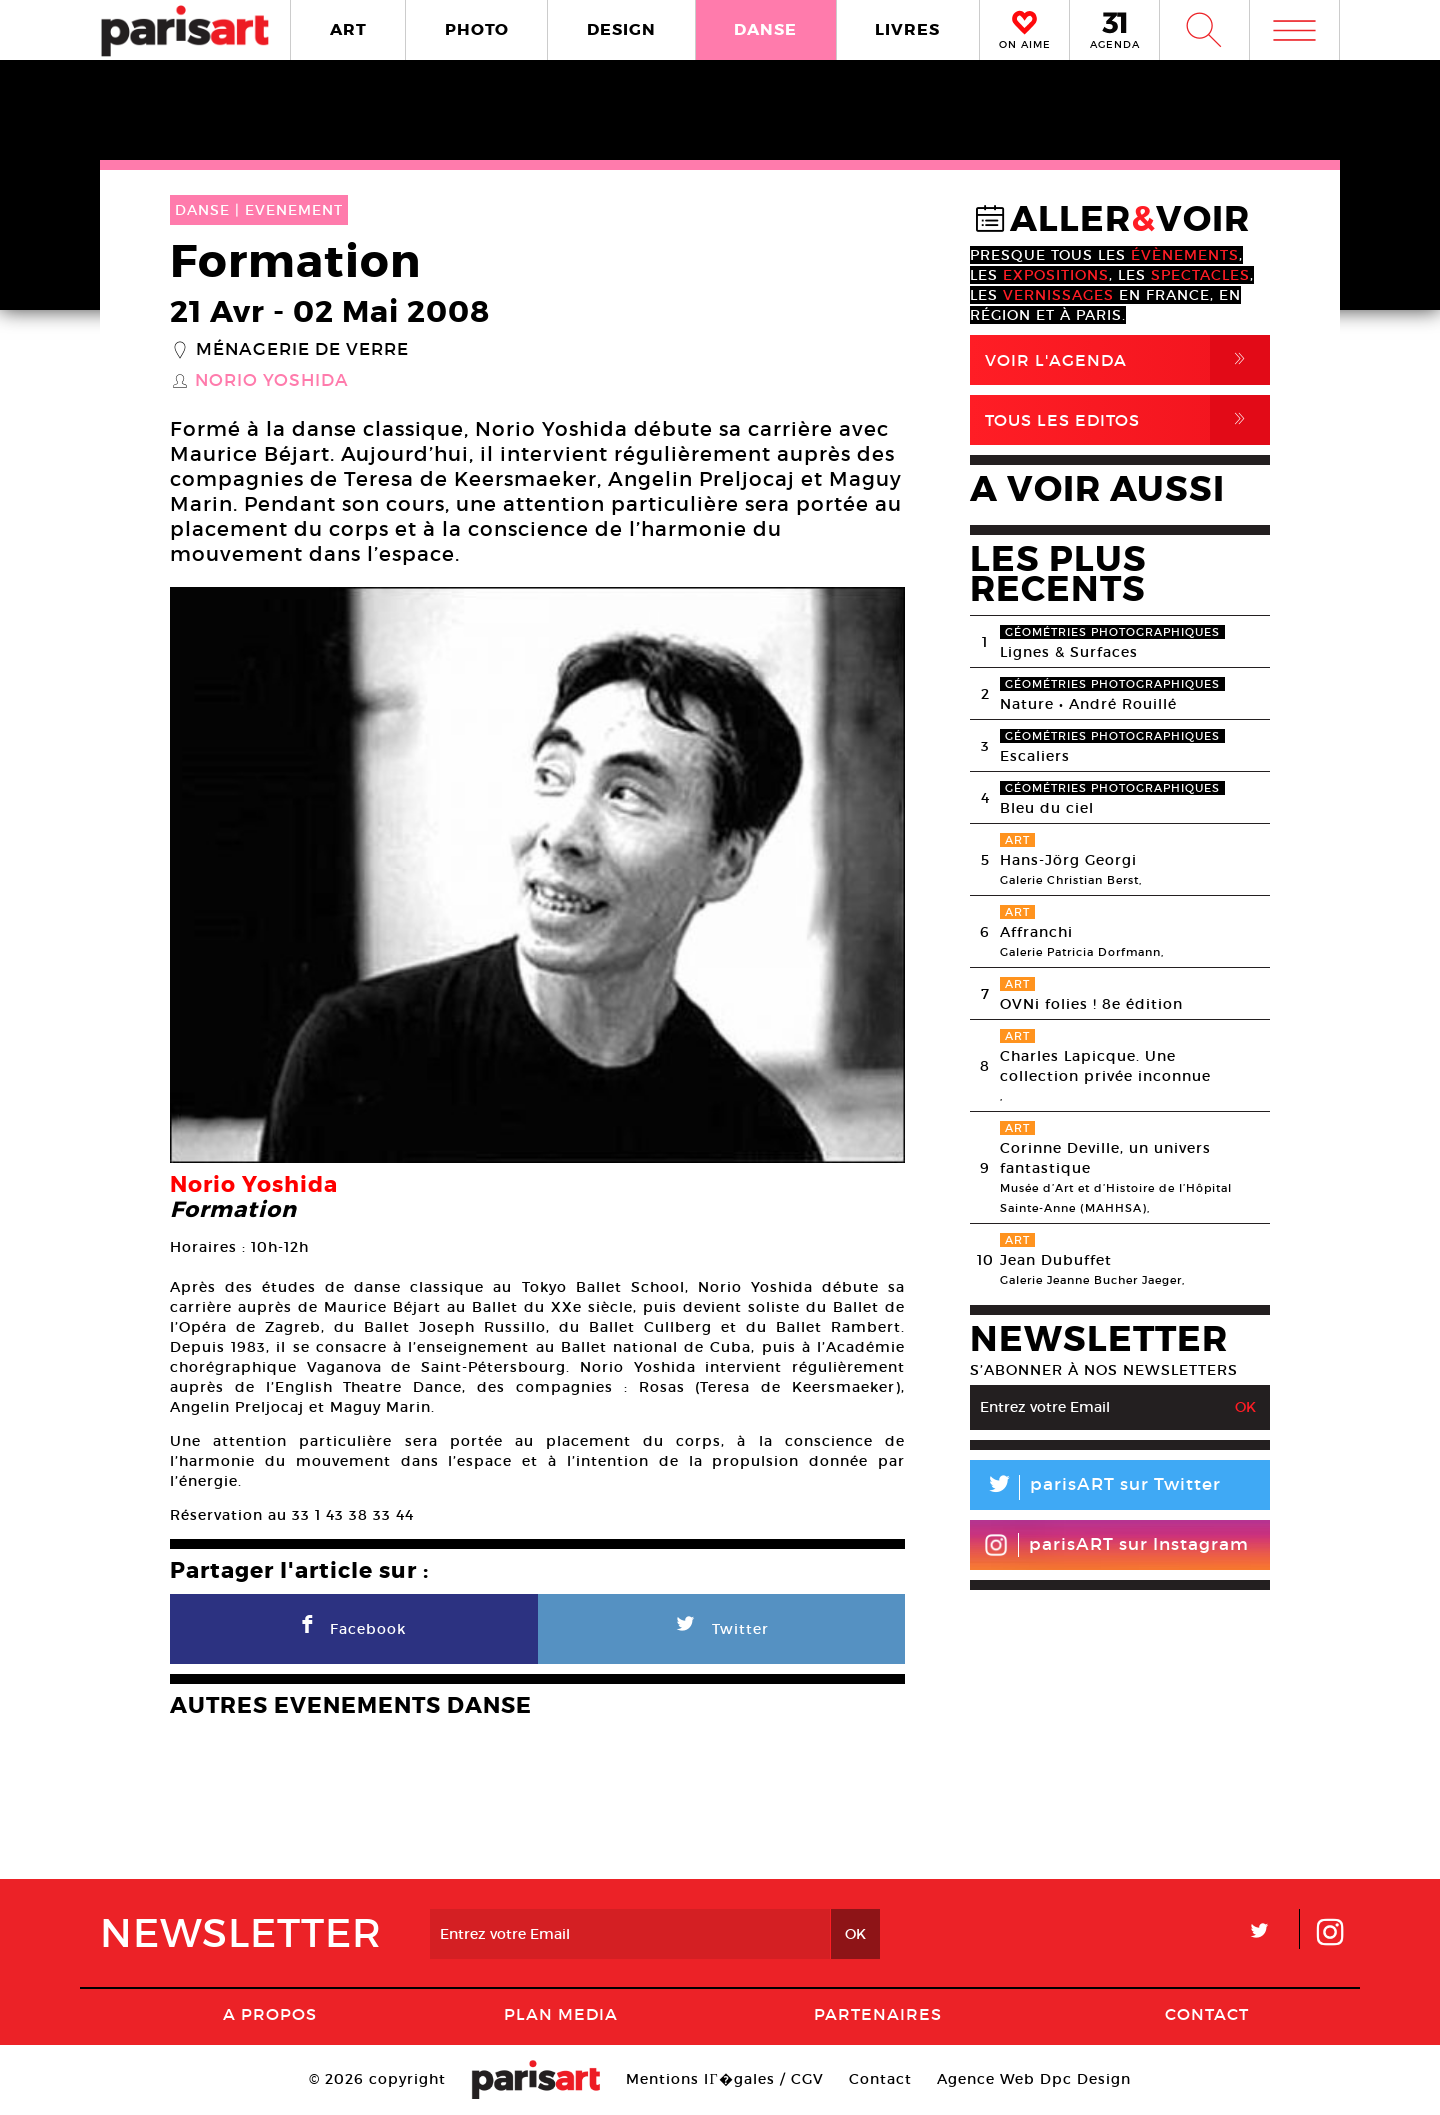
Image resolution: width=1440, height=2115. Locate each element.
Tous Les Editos (1127, 420)
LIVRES (907, 29)
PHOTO (477, 29)
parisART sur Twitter (1095, 1487)
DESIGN (621, 29)
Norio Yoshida (272, 381)
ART (348, 29)
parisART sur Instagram (1116, 1545)
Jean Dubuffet (1056, 1260)
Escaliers (1035, 756)
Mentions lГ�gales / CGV (724, 2079)
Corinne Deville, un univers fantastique (1105, 1158)
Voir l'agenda (1127, 360)
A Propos (270, 2014)
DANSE (765, 29)
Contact (1207, 2014)
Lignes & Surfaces (1069, 652)
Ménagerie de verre (302, 350)
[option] (537, 875)
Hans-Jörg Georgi (1068, 860)
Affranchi (1036, 932)
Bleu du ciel (1047, 808)
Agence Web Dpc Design (1034, 2079)
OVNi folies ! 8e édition (1091, 1004)
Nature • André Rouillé (1088, 704)
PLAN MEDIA (561, 2014)
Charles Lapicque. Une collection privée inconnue (1105, 1066)
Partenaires (878, 2014)
